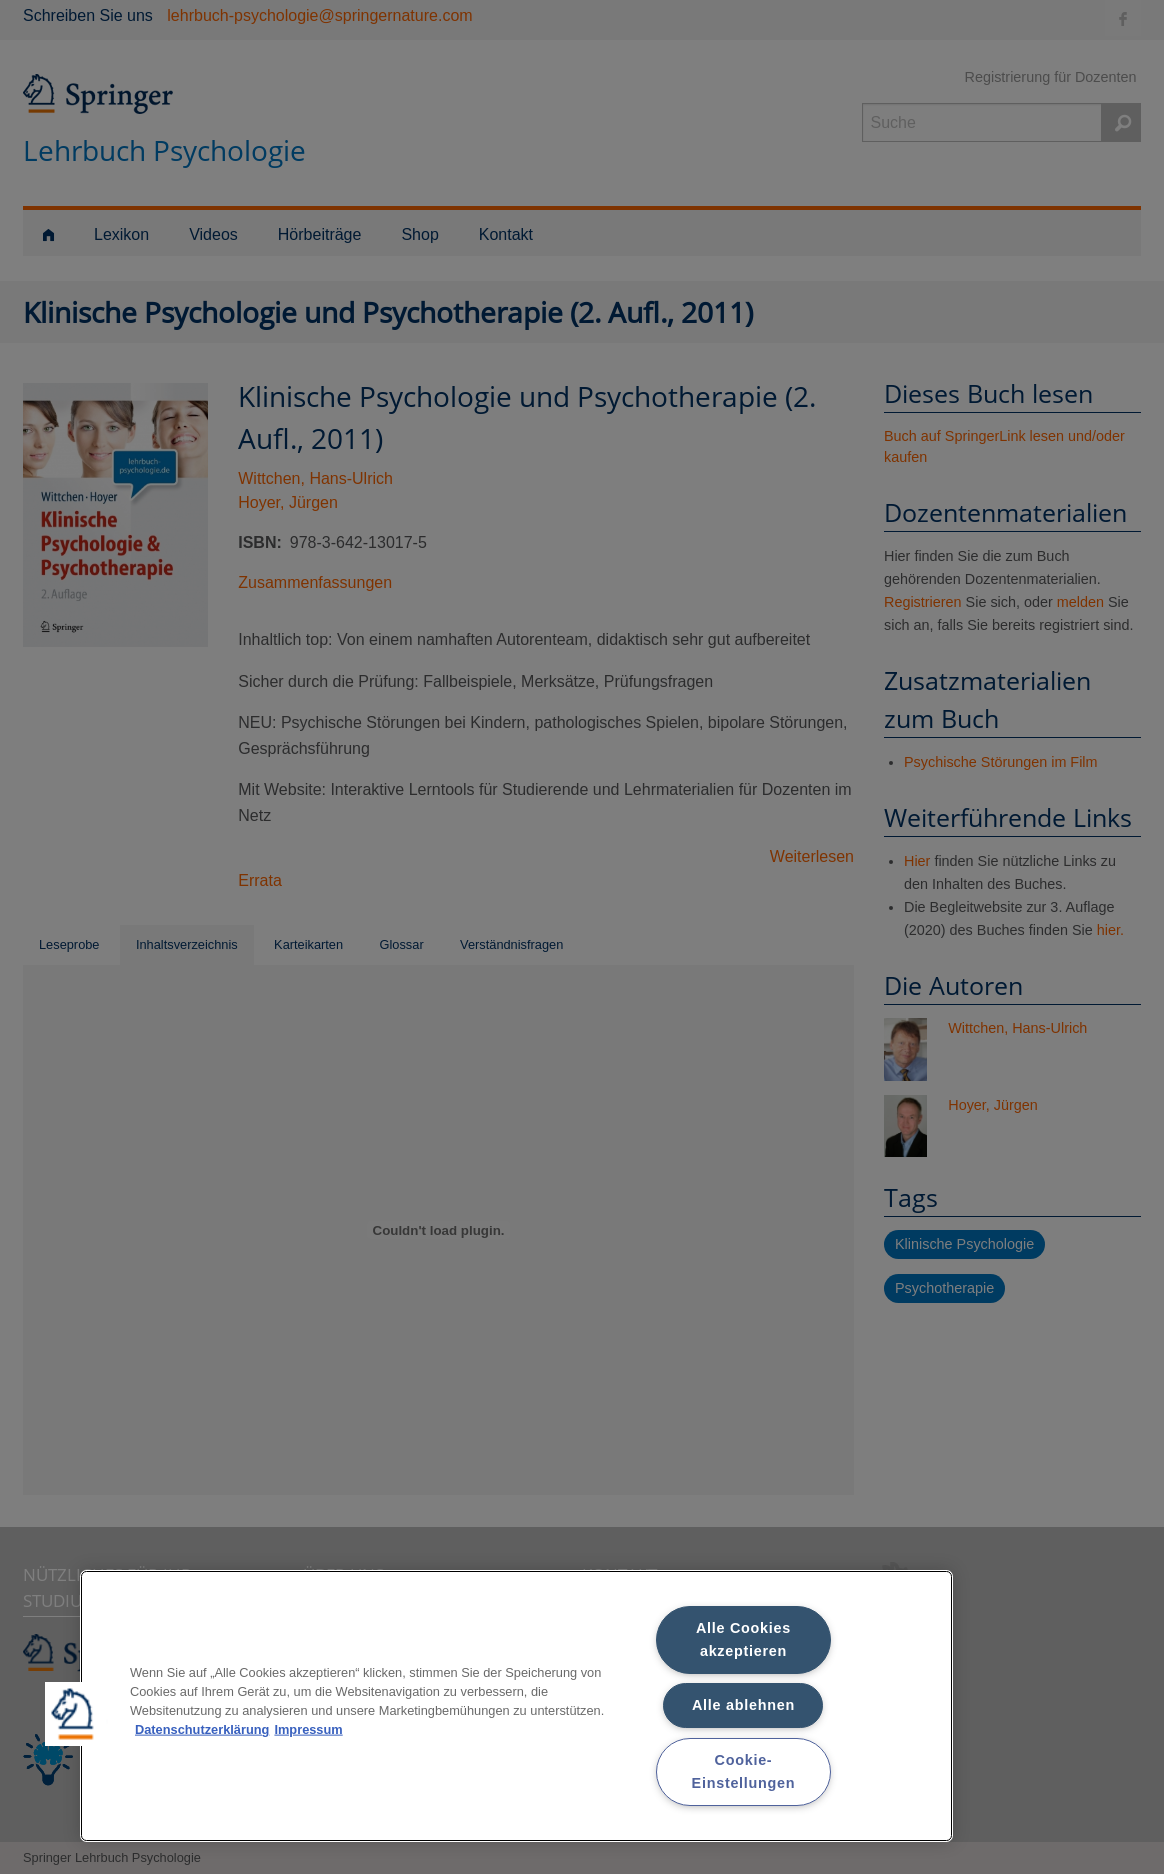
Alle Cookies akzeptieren (743, 1639)
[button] (77, 1714)
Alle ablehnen (743, 1705)
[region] (516, 1706)
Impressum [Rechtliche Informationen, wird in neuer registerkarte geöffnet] (308, 1729)
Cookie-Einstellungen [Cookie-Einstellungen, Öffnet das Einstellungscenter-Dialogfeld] (744, 1771)
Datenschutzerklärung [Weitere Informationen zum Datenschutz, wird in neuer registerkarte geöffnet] (202, 1729)
